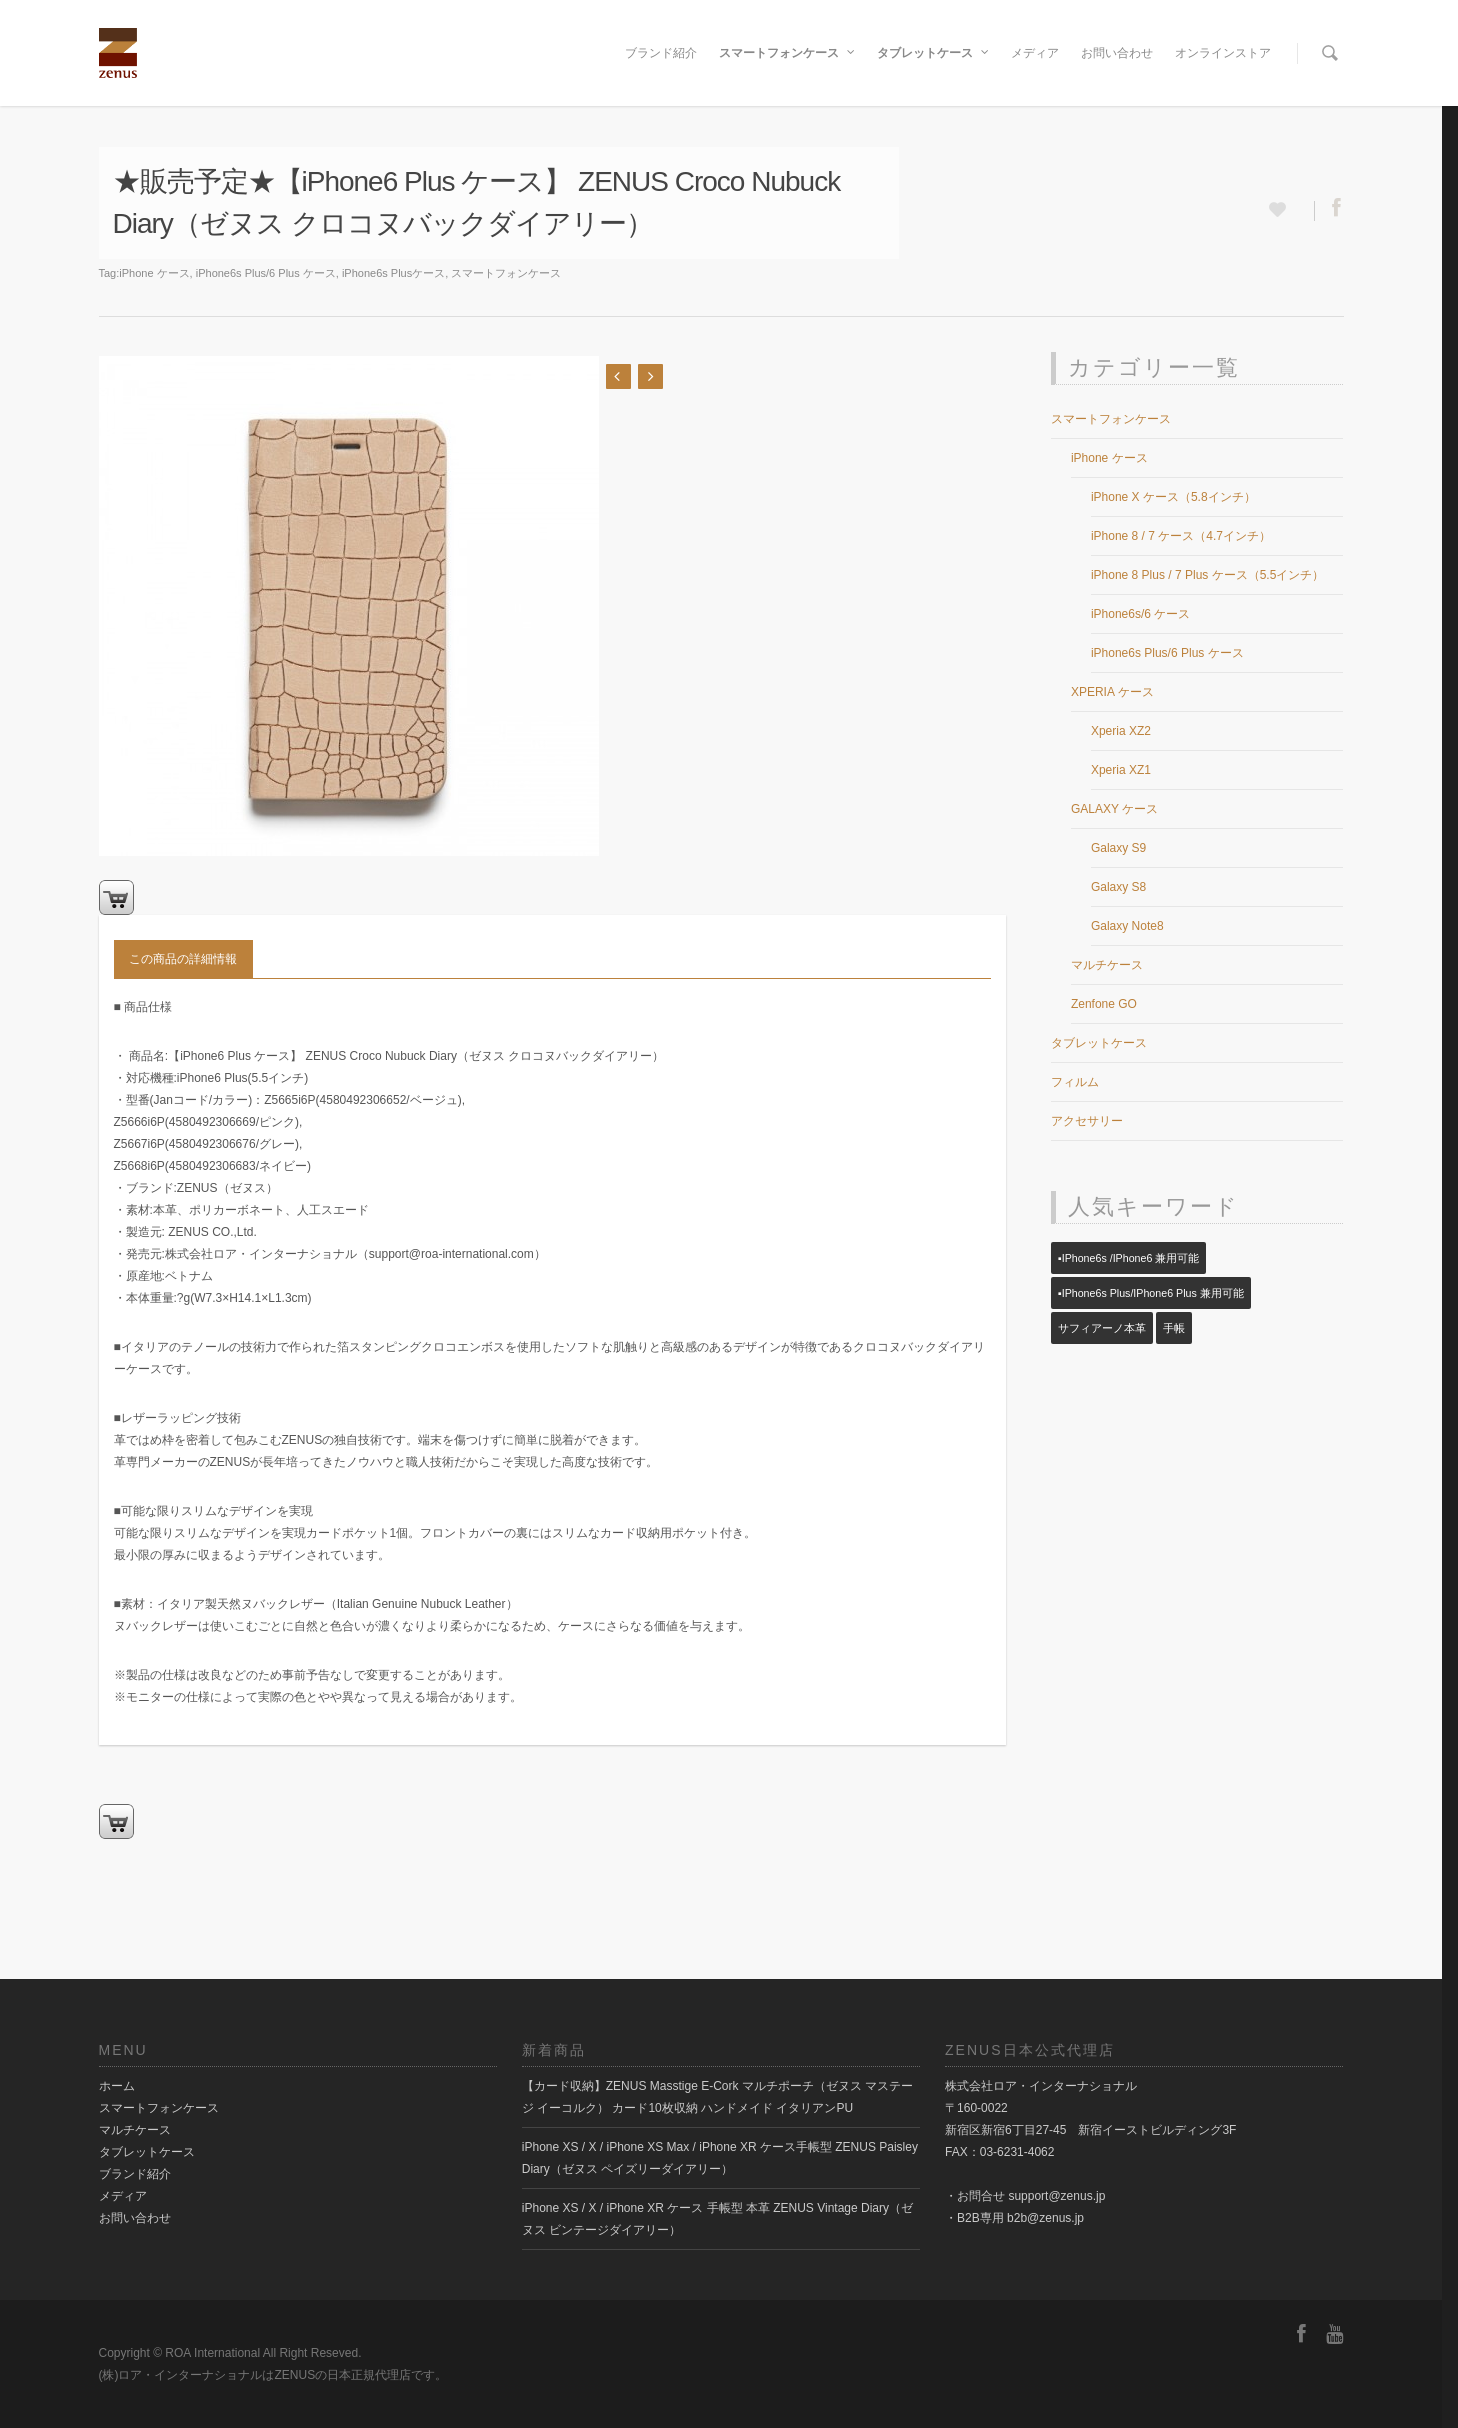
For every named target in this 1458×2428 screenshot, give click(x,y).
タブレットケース (934, 53)
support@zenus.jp (1056, 2196)
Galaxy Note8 (1127, 926)
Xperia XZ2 (1121, 731)
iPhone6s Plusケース (393, 273)
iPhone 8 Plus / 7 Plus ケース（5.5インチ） (1207, 575)
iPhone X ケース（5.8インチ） (1173, 497)
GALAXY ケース (1114, 809)
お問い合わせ (1117, 53)
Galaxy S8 (1118, 887)
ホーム (117, 2086)
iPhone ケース (154, 273)
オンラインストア (1223, 53)
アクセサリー (1087, 1121)
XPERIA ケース (1112, 692)
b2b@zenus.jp (1045, 2218)
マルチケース (1107, 965)
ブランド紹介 (661, 53)
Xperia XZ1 (1121, 770)
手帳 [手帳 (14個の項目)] (1174, 1328)
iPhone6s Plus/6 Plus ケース (266, 273)
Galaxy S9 (1118, 848)
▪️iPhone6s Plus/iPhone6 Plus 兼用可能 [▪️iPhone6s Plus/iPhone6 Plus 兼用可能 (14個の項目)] (1151, 1293)
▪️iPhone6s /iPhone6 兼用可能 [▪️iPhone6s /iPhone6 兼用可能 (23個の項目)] (1128, 1258)
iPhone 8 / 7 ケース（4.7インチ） (1181, 536)
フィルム (1075, 1082)
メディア (1035, 53)
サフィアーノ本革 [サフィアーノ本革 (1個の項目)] (1102, 1328)
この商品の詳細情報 (183, 959)
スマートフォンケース (788, 53)
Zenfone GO (1104, 1004)
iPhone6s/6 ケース (1140, 614)
